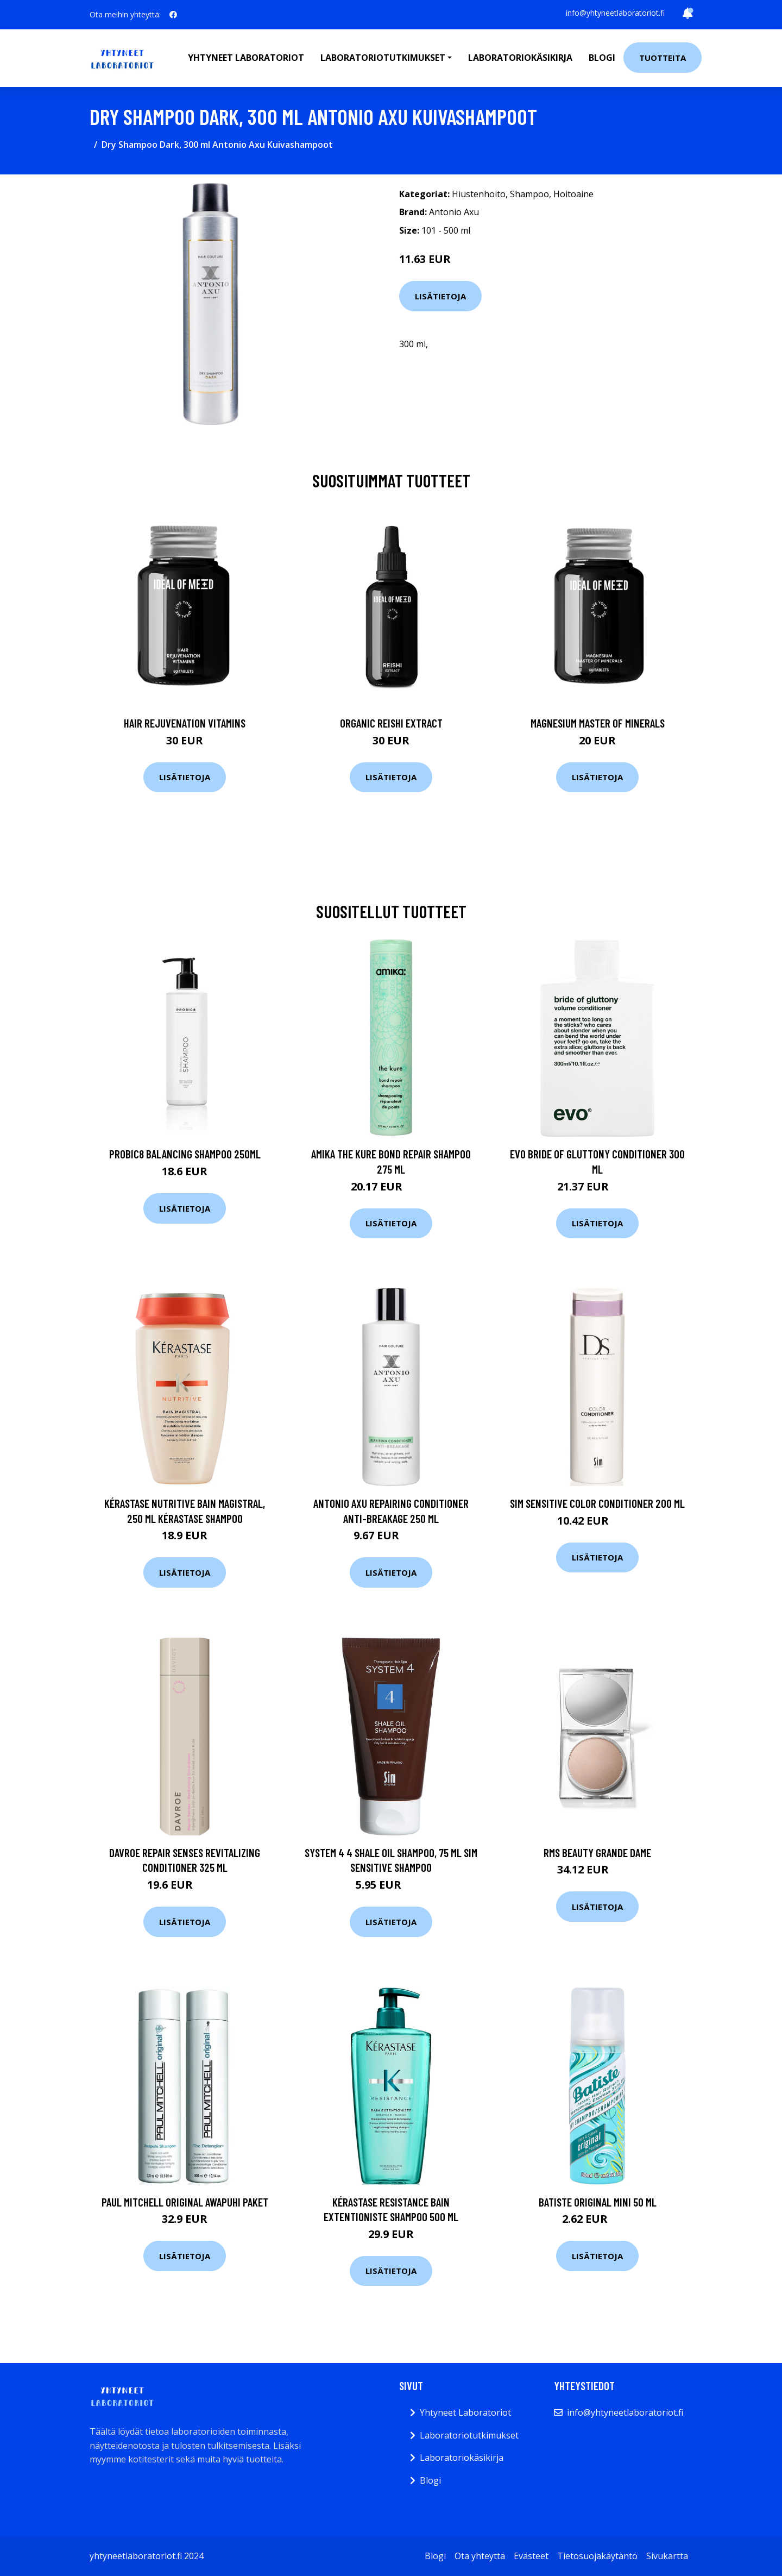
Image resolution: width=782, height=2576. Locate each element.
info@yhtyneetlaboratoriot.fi (615, 13)
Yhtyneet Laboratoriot (465, 2412)
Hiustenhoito (479, 194)
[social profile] (173, 14)
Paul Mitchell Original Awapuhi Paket (185, 2202)
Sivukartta (667, 2556)
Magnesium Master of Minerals (598, 723)
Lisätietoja (440, 296)
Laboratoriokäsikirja (520, 58)
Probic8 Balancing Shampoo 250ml (185, 1154)
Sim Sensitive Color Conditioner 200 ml (597, 1503)
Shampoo (529, 194)
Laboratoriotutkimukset (469, 2435)
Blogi (602, 58)
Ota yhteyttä (480, 2556)
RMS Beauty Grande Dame (597, 1852)
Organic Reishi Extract (391, 723)
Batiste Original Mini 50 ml (598, 2202)
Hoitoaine (573, 194)
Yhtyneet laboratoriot (246, 58)
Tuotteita (662, 57)
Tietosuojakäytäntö (597, 2556)
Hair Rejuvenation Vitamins (184, 723)
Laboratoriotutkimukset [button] (382, 58)
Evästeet (531, 2556)
